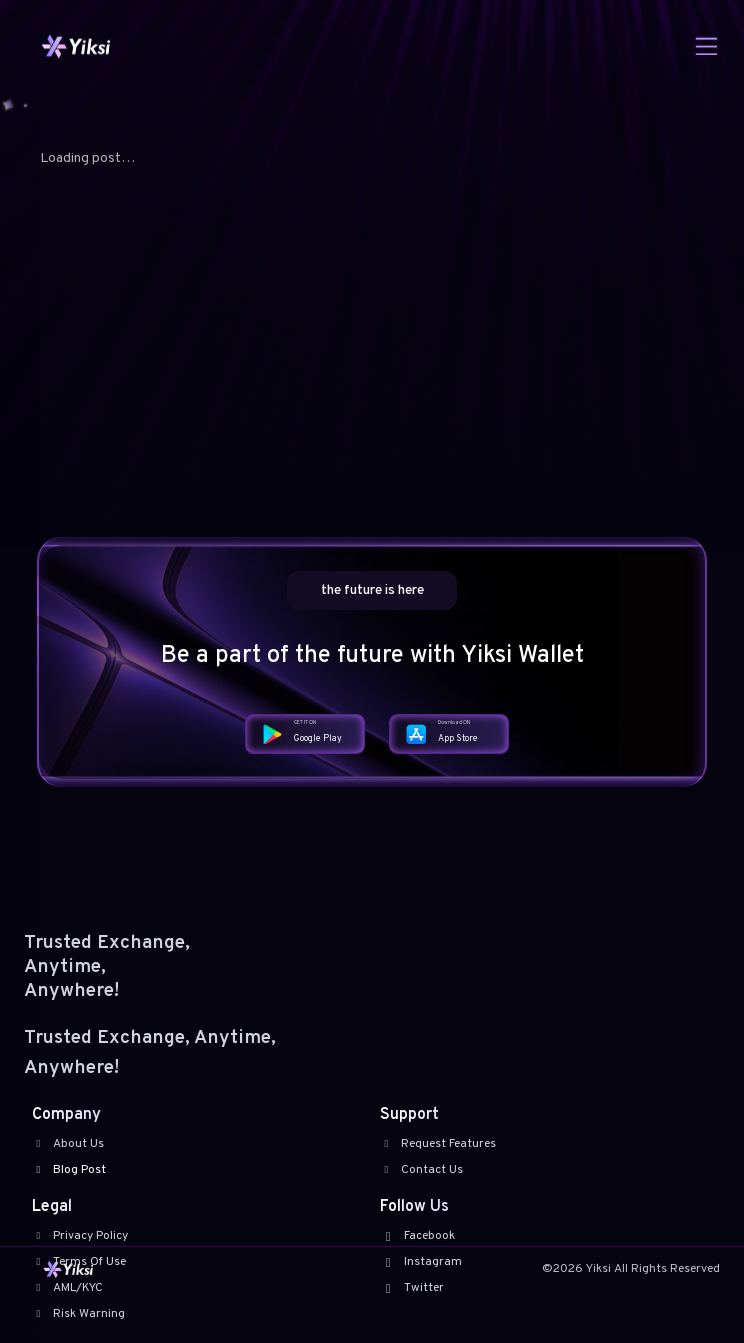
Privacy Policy (80, 1236)
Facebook (417, 1236)
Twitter (412, 1288)
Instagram (421, 1262)
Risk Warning (78, 1314)
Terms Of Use (79, 1262)
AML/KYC (67, 1288)
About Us (68, 1144)
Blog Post (69, 1170)
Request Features (438, 1144)
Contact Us (421, 1170)
